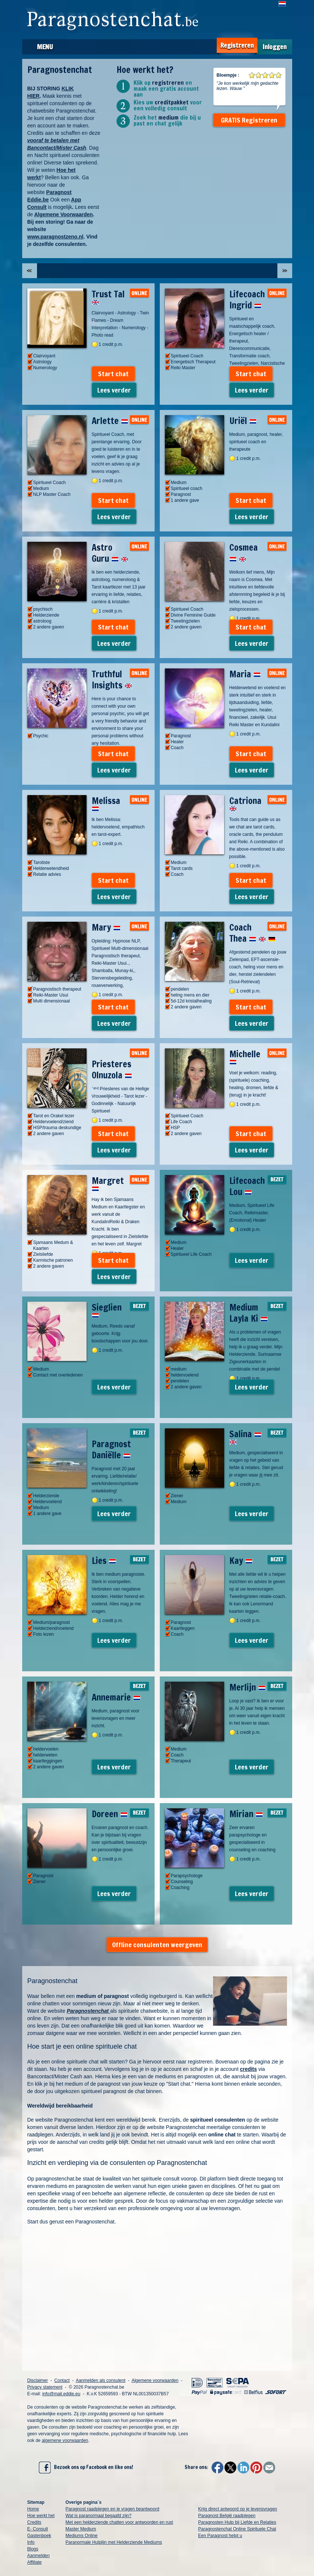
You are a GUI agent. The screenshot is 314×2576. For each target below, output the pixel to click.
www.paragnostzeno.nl (55, 237)
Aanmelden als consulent (100, 2380)
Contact (62, 2380)
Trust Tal (108, 296)
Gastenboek (39, 2535)
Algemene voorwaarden (155, 2380)
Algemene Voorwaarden (63, 214)
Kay (241, 1560)
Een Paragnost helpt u (220, 2535)
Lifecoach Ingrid (247, 299)
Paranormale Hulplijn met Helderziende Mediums (113, 2542)
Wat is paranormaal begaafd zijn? (98, 2515)
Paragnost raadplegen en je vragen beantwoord (112, 2509)
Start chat (113, 373)
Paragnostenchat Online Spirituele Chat (237, 2529)
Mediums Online (81, 2535)
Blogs (32, 2549)
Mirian (246, 1814)
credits (248, 2069)
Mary (106, 927)
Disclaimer (37, 2380)
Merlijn (247, 1687)
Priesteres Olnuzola (112, 1069)
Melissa (106, 802)
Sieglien (107, 1309)
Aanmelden (38, 2555)
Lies (104, 1560)
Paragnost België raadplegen (227, 2515)
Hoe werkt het (41, 2515)
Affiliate (34, 2562)
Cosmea (243, 553)
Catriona (245, 802)
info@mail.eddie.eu (61, 2393)
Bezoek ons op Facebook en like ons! (86, 2467)
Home (33, 2509)
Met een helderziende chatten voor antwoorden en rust (119, 2522)
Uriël (243, 420)
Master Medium (80, 2529)
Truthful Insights (112, 679)
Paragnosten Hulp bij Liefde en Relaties (237, 2522)
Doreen (110, 1814)
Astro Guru (110, 553)
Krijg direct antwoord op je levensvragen (237, 2509)
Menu (45, 46)
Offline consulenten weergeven (157, 1944)
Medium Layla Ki (248, 1313)
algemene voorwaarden (65, 2440)
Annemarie (116, 1697)
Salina (245, 1436)
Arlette (110, 420)
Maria (245, 674)
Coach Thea (252, 933)
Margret (108, 1182)
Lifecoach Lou (247, 1186)
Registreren (237, 45)
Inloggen (275, 46)
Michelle (244, 1056)
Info (31, 2542)
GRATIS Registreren (249, 120)
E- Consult (37, 2529)
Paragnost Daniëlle (111, 1449)
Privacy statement (45, 2387)
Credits (34, 2522)
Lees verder (114, 390)
